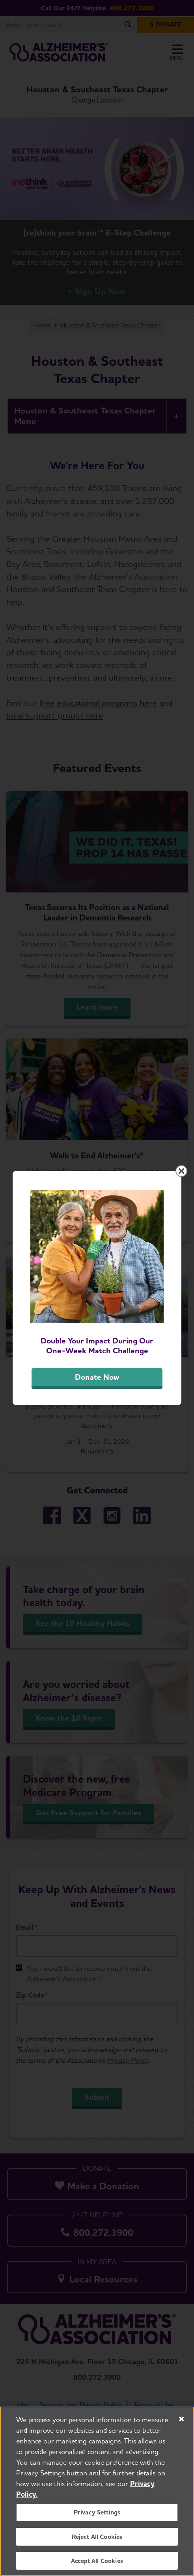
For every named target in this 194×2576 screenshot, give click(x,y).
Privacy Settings (97, 2512)
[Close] (181, 2419)
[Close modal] (181, 1171)
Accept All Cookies (97, 2561)
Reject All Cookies (97, 2536)
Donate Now (97, 1377)
